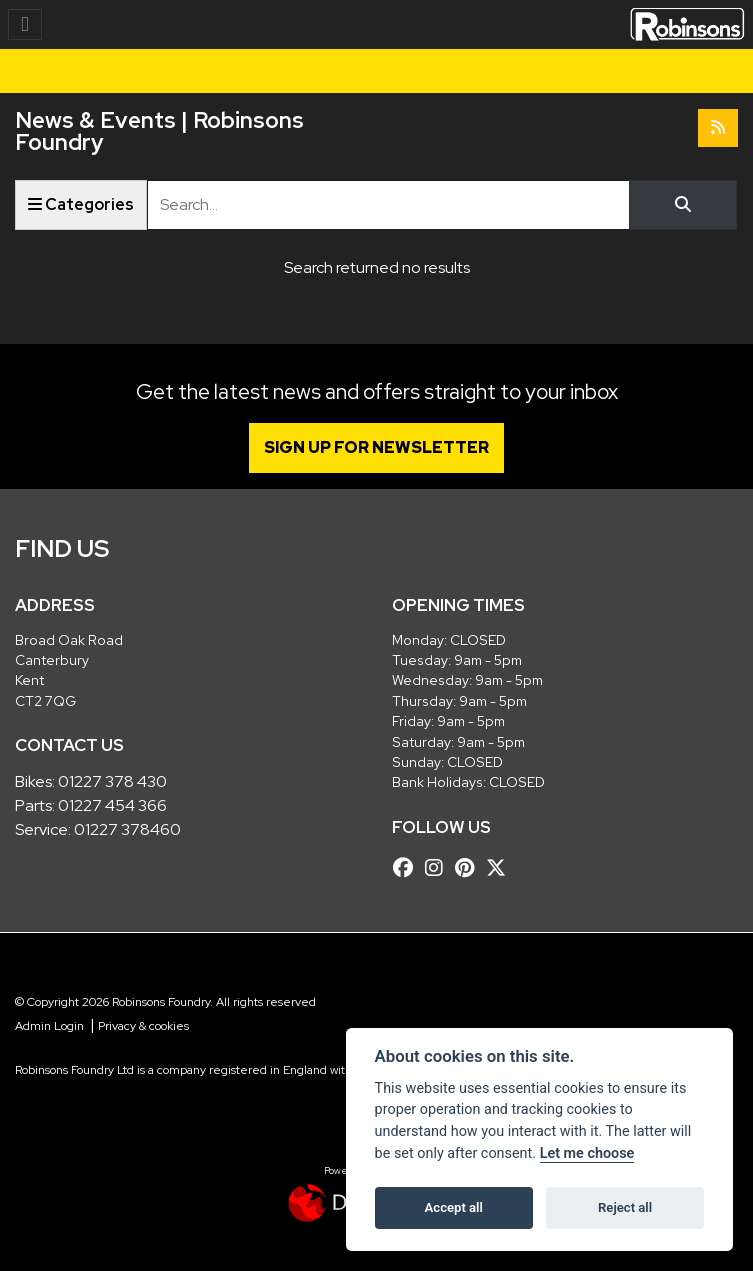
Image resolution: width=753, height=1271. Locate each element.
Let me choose (587, 1153)
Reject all (625, 1207)
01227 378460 (127, 829)
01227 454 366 (112, 805)
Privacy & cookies (143, 1026)
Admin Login (49, 1026)
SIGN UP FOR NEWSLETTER (376, 447)
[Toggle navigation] (25, 24)
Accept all (454, 1207)
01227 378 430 (112, 781)
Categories (81, 204)
